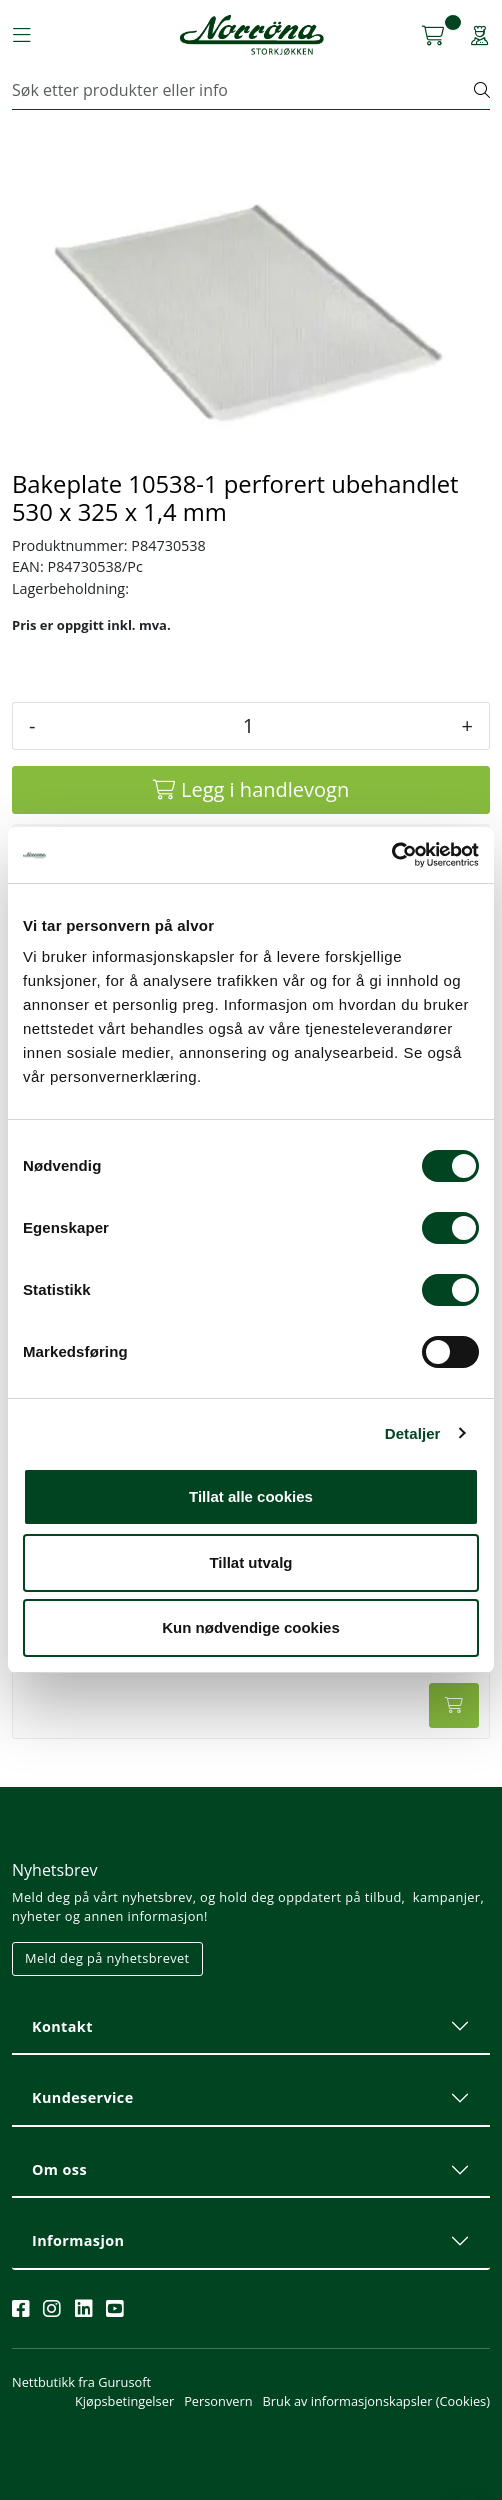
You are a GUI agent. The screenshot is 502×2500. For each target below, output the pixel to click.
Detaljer (413, 1433)
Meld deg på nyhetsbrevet (107, 1958)
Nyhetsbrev (55, 1870)
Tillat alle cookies (251, 1496)
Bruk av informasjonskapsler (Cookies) (376, 2401)
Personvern (218, 2401)
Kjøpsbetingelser (124, 2401)
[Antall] (248, 726)
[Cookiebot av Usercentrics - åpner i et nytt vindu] (391, 855)
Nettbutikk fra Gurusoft (81, 2382)
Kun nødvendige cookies (251, 1627)
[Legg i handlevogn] (251, 790)
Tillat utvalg (250, 1562)
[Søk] (243, 90)
